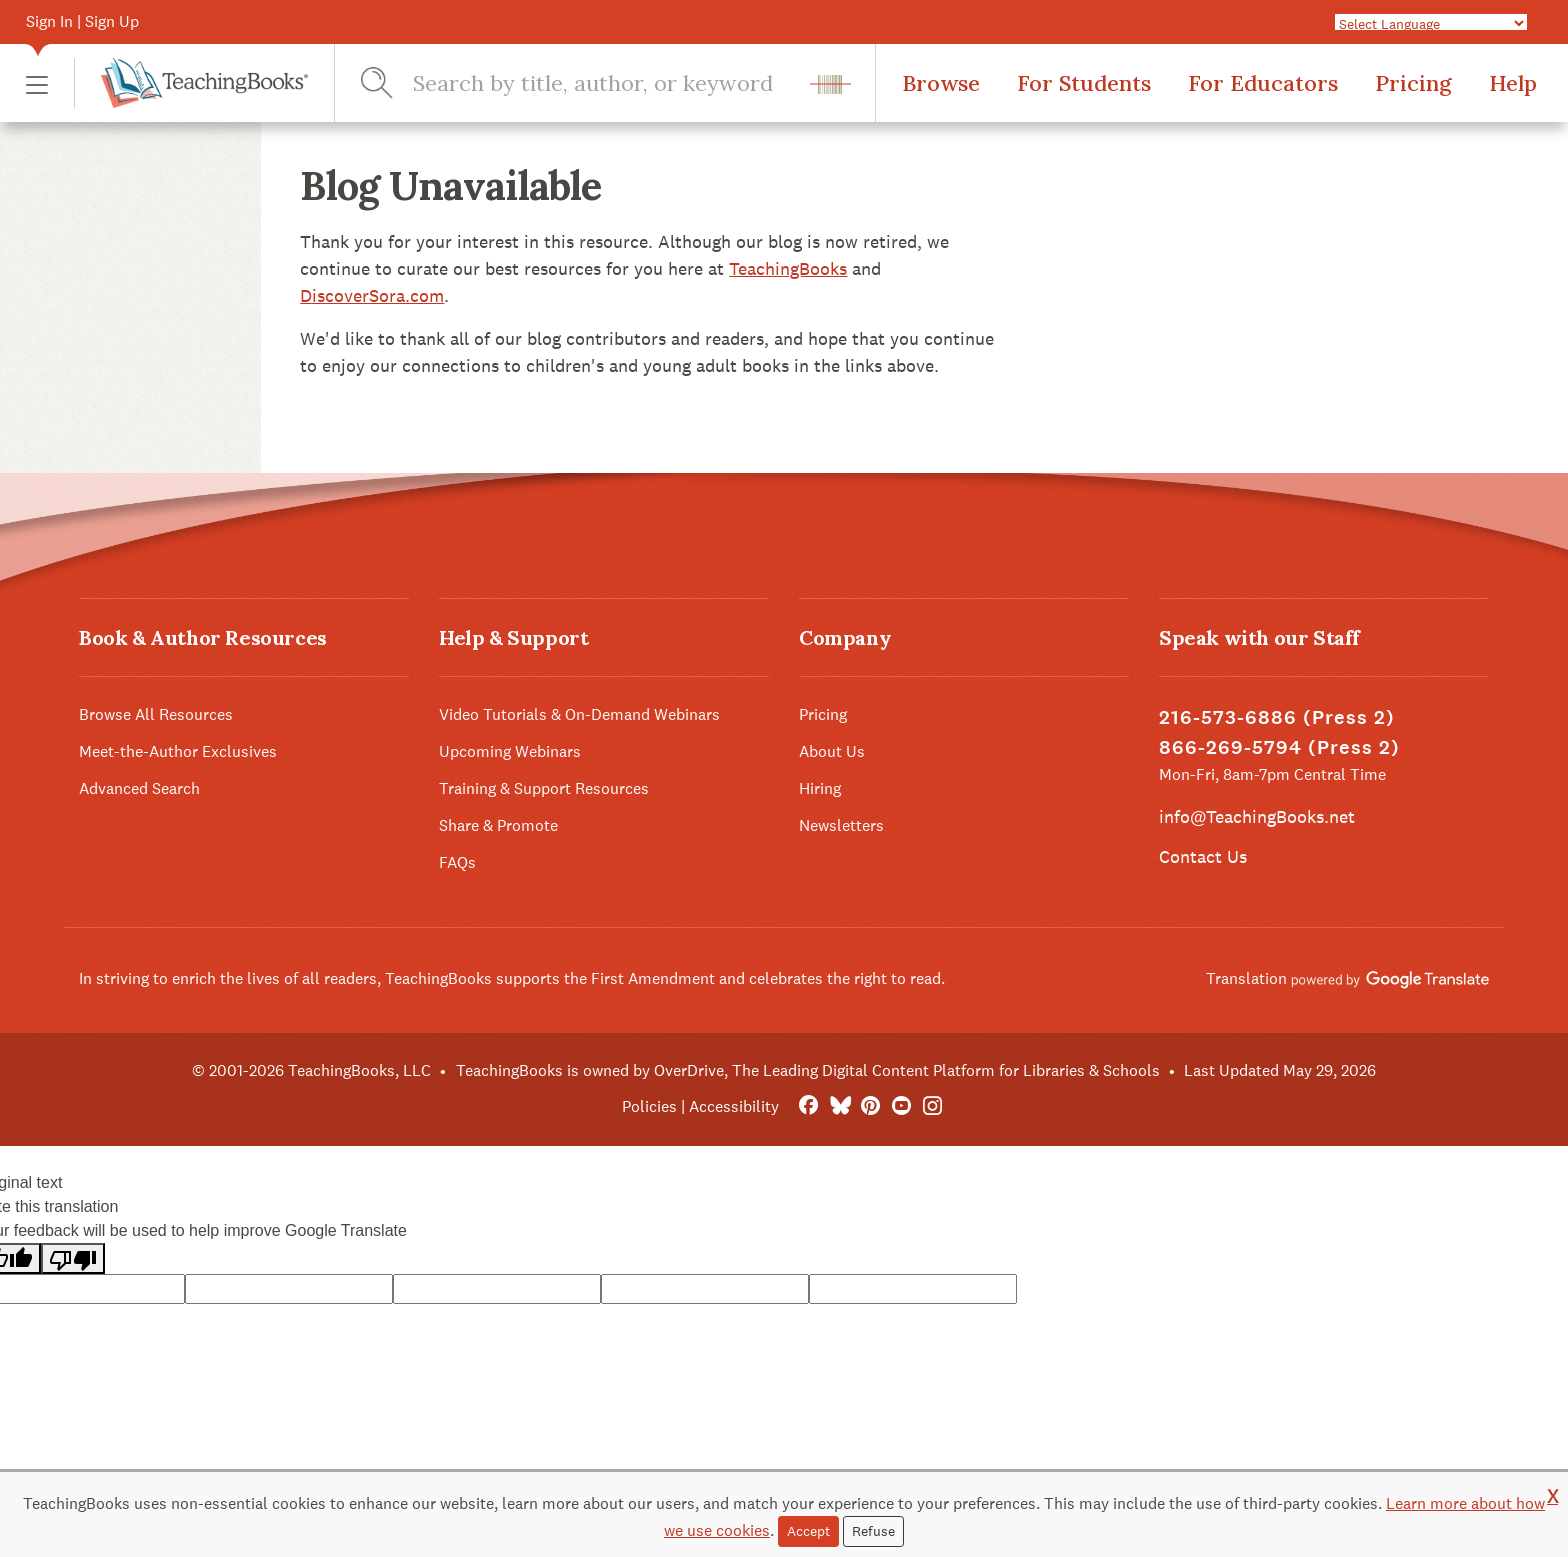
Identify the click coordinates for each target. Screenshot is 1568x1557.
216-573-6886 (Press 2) (1277, 717)
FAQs (457, 862)
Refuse (873, 1531)
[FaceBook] (808, 1106)
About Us (832, 751)
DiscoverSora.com (372, 295)
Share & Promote (498, 825)
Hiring (820, 788)
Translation (1347, 978)
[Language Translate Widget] (1431, 23)
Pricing (1413, 83)
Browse (941, 83)
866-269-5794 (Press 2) (1279, 747)
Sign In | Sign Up (82, 21)
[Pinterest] (870, 1106)
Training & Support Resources (544, 788)
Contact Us (1203, 856)
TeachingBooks (788, 268)
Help (1513, 83)
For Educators (1263, 83)
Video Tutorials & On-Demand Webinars (579, 714)
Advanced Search (139, 788)
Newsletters (841, 825)
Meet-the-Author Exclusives (178, 751)
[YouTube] (901, 1106)
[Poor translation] (73, 1258)
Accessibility (734, 1106)
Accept (808, 1531)
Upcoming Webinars (510, 751)
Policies (649, 1106)
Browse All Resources (156, 714)
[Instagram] (932, 1106)
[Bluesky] (839, 1106)
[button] (37, 83)
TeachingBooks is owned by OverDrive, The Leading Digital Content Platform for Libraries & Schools (808, 1070)
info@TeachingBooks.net (1257, 816)
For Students (1084, 83)
